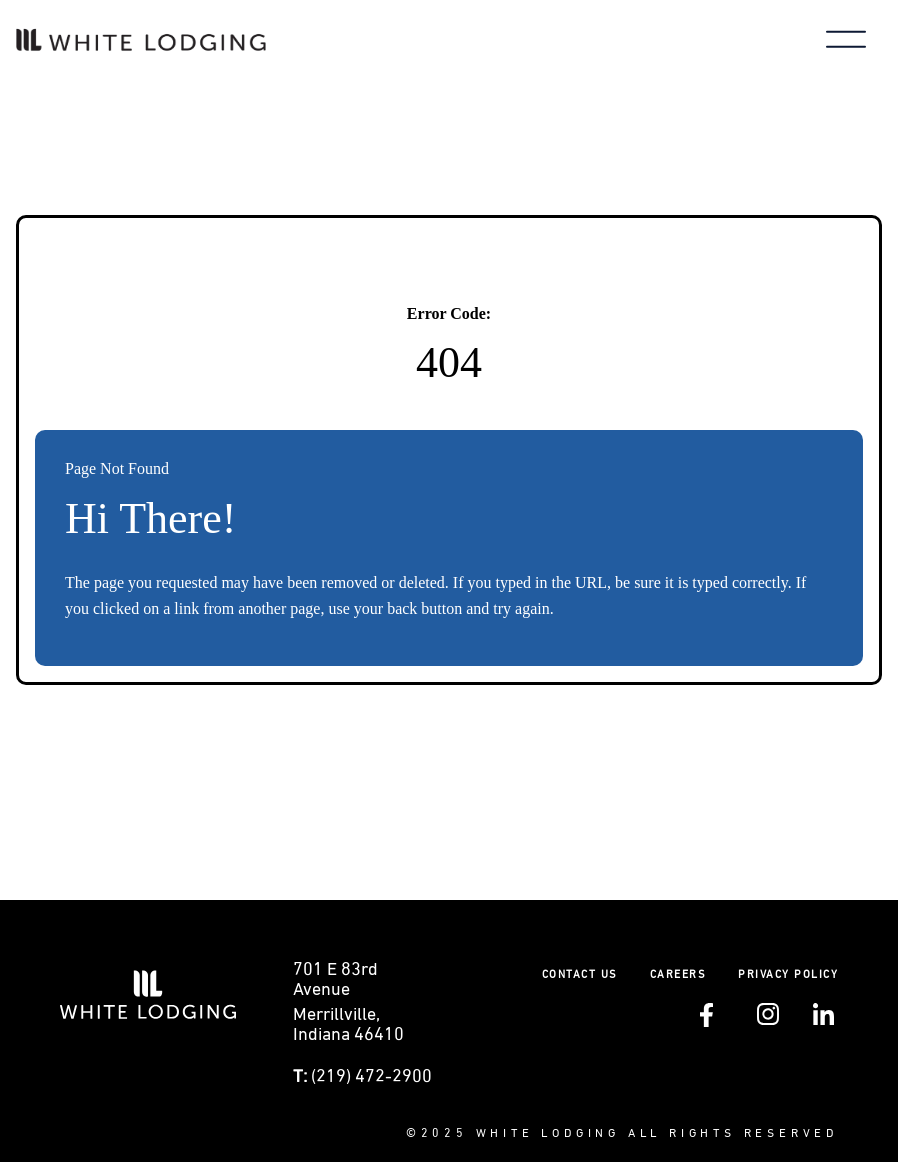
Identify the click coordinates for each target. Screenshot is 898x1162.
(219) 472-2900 (371, 1077)
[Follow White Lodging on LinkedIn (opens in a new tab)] (823, 1021)
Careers (678, 974)
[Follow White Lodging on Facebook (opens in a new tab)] (706, 1023)
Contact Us (580, 974)
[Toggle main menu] (846, 42)
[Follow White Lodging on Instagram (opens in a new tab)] (768, 1021)
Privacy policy (788, 974)
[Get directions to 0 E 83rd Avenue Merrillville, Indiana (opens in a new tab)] (365, 1008)
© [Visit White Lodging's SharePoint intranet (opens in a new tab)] (413, 1134)
